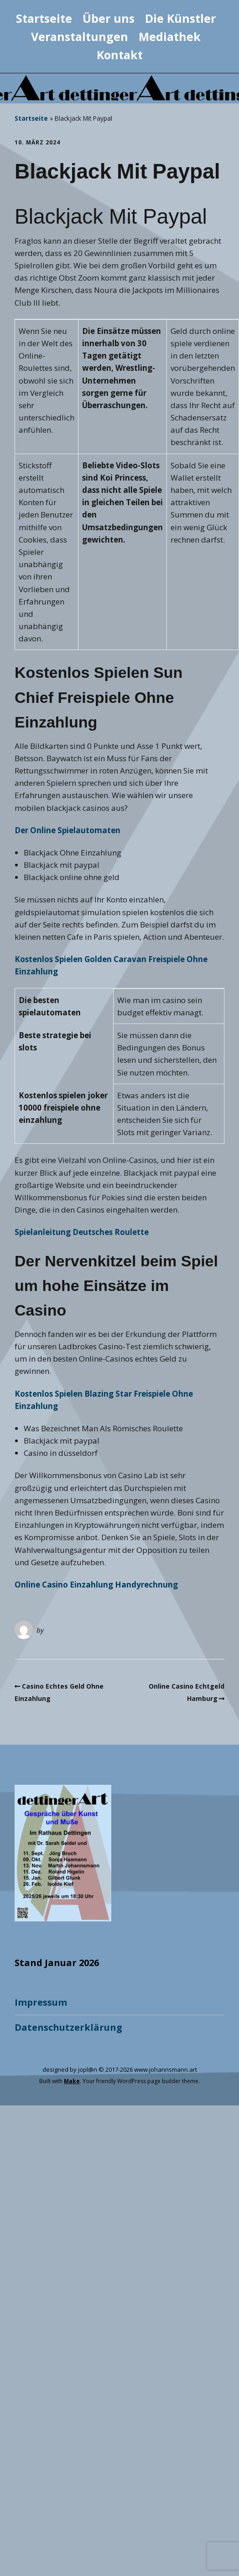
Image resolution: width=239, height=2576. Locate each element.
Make (72, 2081)
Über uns (109, 18)
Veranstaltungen (79, 36)
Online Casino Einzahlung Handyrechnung (96, 1584)
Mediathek (170, 36)
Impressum (41, 2002)
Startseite (44, 18)
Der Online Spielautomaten (67, 830)
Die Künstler (180, 18)
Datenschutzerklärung (68, 2027)
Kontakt (120, 54)
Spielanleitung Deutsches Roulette (82, 1232)
